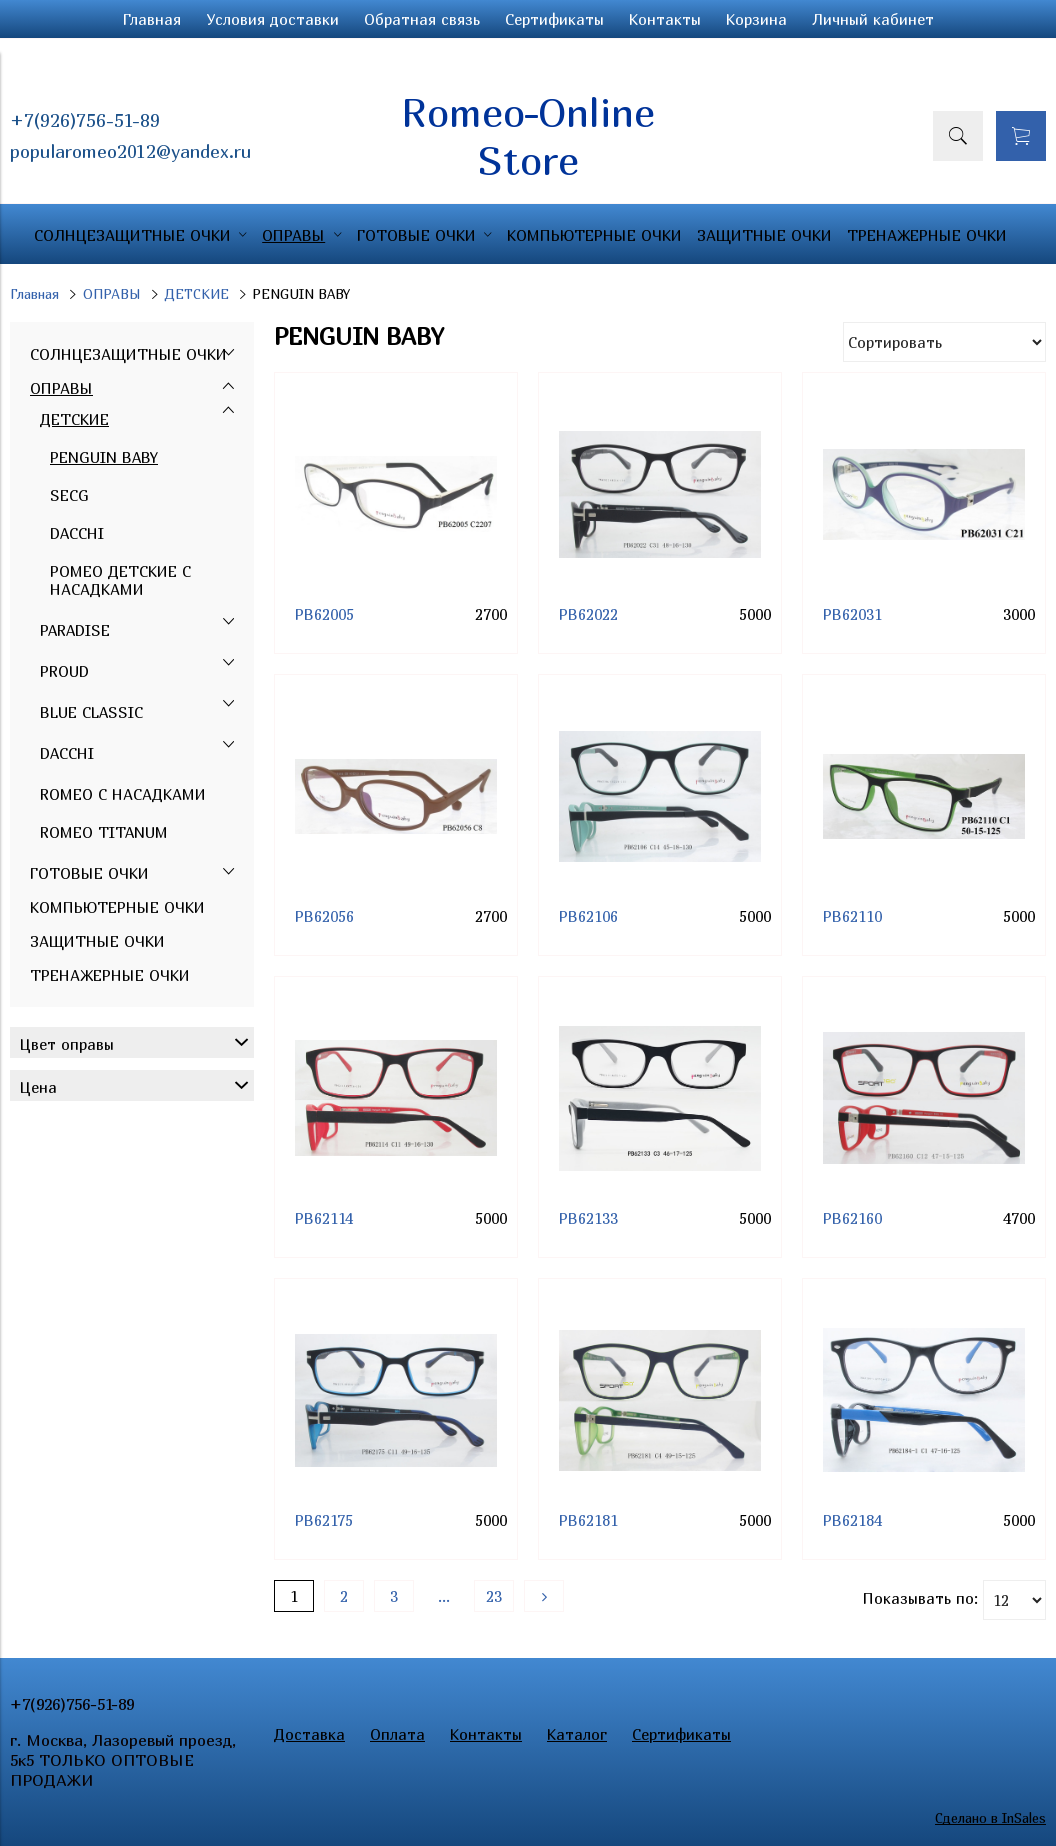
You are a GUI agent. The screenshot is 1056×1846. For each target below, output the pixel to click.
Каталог (577, 1734)
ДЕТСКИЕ (197, 294)
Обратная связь (422, 19)
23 (494, 1596)
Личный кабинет (873, 19)
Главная (152, 19)
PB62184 (852, 1520)
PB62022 (588, 614)
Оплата (397, 1734)
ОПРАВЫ (112, 294)
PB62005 (324, 614)
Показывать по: (920, 1598)
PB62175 (324, 1520)
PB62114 (324, 1218)
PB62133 (588, 1218)
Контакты (665, 19)
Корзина (756, 19)
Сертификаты (554, 19)
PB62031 (852, 614)
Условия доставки (272, 19)
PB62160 (852, 1218)
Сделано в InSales (990, 1818)
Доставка (309, 1734)
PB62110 (852, 916)
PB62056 (324, 916)
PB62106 (588, 916)
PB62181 (588, 1520)
